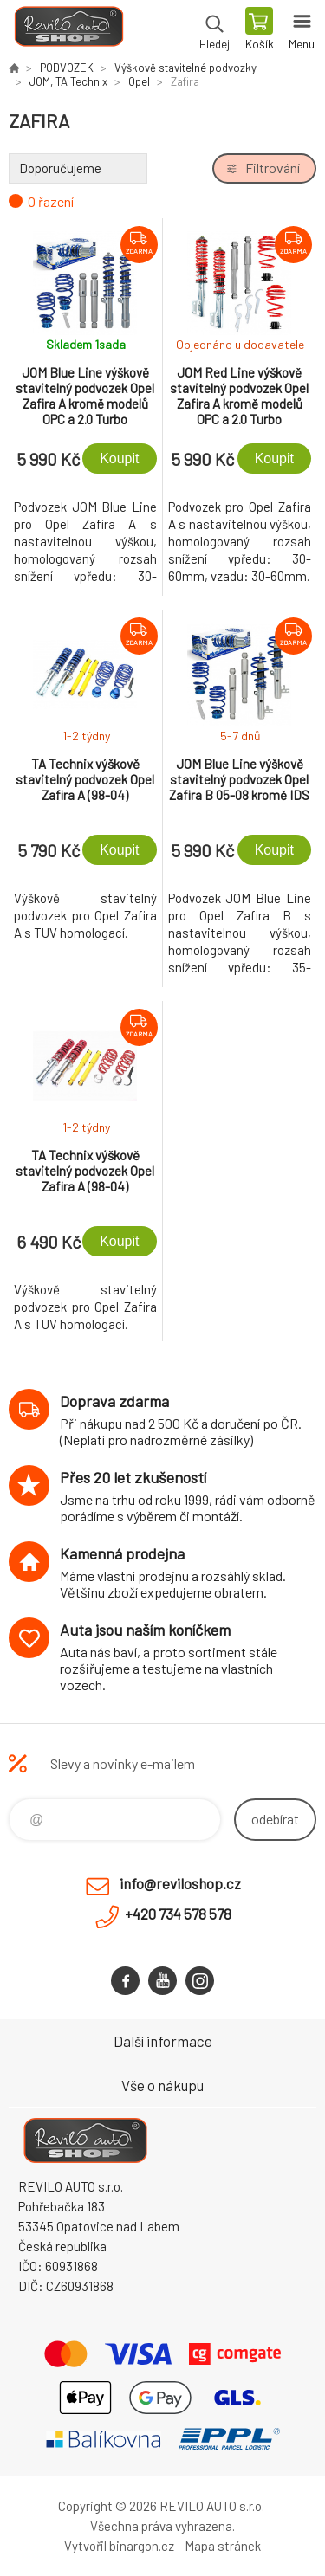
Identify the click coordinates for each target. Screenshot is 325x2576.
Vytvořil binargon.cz (119, 2545)
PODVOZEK (67, 67)
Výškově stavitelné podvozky (185, 67)
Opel (139, 81)
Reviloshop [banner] (68, 30)
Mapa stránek (223, 2545)
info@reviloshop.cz (180, 1883)
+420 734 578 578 (178, 1913)
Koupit (119, 458)
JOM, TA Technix (68, 81)
